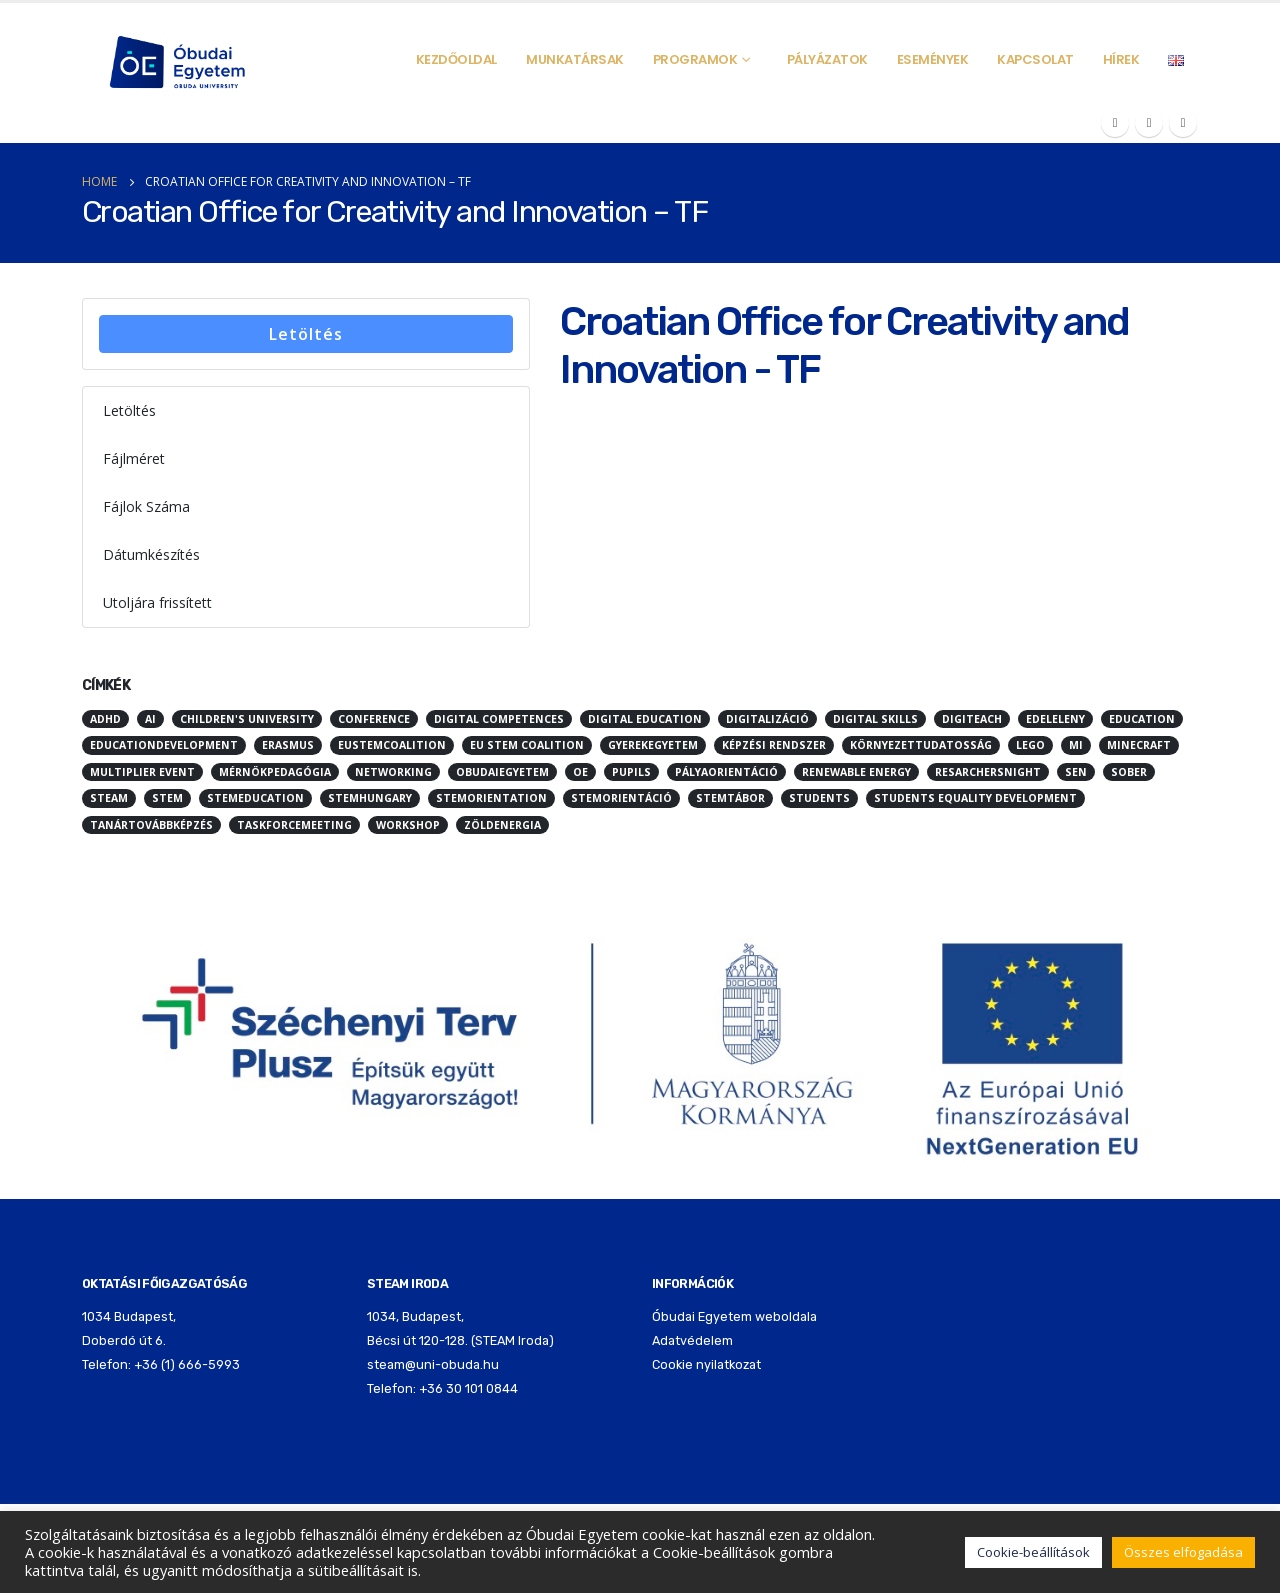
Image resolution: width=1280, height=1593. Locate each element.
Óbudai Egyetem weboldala (734, 1316)
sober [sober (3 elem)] (1129, 772)
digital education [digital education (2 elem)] (645, 719)
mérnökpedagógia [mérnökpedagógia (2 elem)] (275, 772)
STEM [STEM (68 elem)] (167, 798)
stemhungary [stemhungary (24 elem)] (370, 798)
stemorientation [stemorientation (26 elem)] (491, 798)
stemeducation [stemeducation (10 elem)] (255, 798)
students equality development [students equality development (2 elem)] (975, 798)
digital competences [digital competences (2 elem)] (499, 719)
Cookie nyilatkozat (706, 1364)
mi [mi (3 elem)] (1076, 745)
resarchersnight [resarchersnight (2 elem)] (988, 772)
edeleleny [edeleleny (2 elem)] (1055, 719)
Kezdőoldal (456, 59)
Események (933, 59)
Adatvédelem (692, 1340)
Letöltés (306, 334)
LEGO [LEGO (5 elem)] (1030, 745)
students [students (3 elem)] (819, 798)
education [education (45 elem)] (1142, 719)
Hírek (1121, 59)
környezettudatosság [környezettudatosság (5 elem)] (921, 745)
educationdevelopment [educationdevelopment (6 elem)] (164, 745)
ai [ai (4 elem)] (150, 719)
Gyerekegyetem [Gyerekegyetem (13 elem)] (653, 745)
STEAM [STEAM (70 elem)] (109, 798)
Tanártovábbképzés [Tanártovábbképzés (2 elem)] (151, 825)
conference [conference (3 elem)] (374, 719)
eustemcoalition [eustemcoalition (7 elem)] (392, 745)
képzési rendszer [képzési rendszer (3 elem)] (774, 745)
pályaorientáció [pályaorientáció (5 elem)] (726, 772)
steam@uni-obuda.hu (433, 1364)
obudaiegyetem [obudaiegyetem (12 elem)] (502, 772)
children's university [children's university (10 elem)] (247, 719)
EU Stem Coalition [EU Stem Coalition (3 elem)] (527, 745)
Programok (695, 59)
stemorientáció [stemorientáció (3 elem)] (621, 798)
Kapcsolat (1035, 59)
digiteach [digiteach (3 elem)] (972, 719)
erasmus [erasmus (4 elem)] (288, 745)
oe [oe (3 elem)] (580, 772)
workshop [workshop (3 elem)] (408, 825)
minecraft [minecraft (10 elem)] (1139, 745)
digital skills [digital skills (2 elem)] (875, 719)
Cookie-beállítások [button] (1033, 1552)
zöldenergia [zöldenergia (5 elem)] (502, 825)
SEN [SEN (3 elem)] (1076, 772)
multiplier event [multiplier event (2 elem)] (142, 772)
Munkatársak (575, 59)
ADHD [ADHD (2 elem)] (105, 719)
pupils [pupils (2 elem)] (631, 772)
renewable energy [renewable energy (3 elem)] (856, 772)
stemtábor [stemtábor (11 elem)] (730, 798)
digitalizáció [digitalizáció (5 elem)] (767, 719)
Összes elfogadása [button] (1183, 1552)
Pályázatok (827, 59)
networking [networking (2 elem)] (393, 772)
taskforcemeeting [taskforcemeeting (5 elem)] (294, 825)
